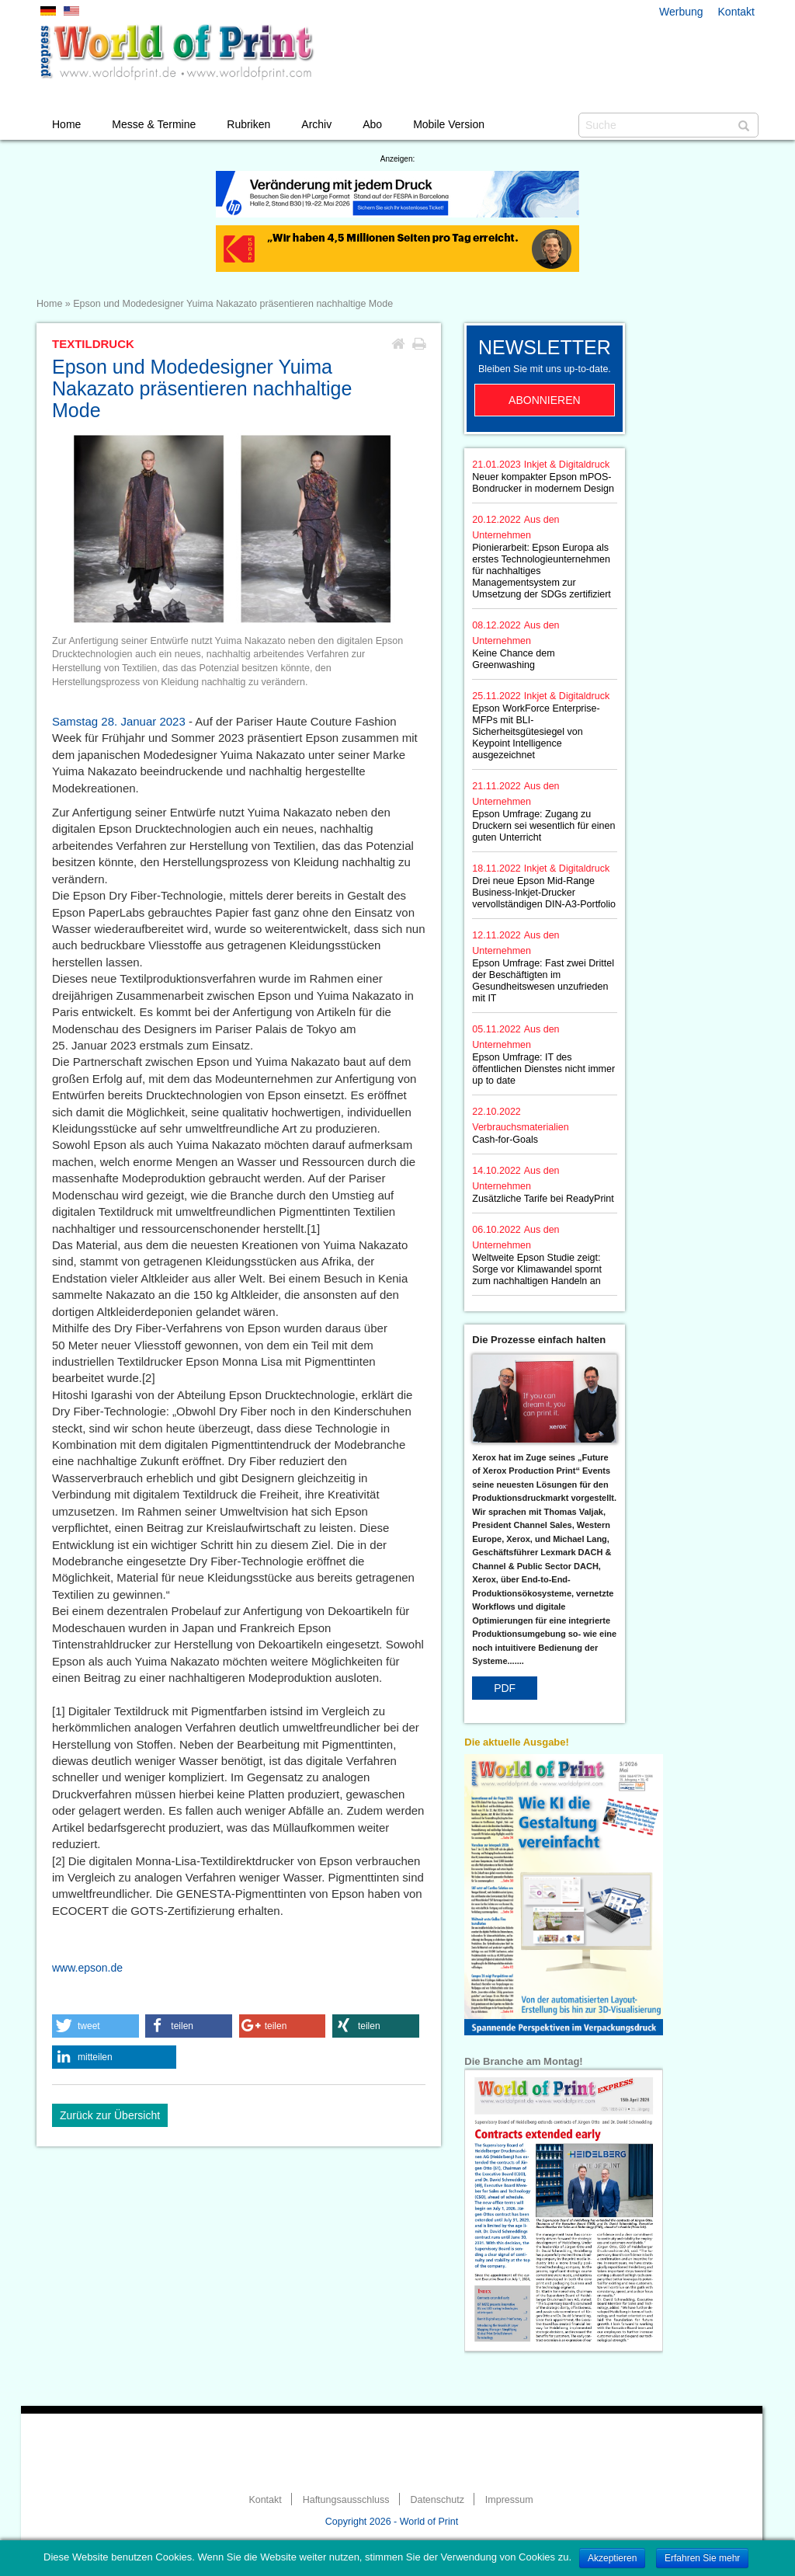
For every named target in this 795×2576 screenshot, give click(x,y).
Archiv (316, 124)
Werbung (681, 11)
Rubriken (248, 124)
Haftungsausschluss (346, 2499)
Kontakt (736, 11)
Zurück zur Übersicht (110, 2115)
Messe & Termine (154, 124)
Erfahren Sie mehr (702, 2558)
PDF (505, 1688)
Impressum (509, 2499)
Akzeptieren (612, 2558)
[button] (95, 2026)
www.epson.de (87, 1968)
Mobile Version (448, 124)
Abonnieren (545, 400)
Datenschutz (436, 2499)
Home (66, 124)
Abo (372, 124)
